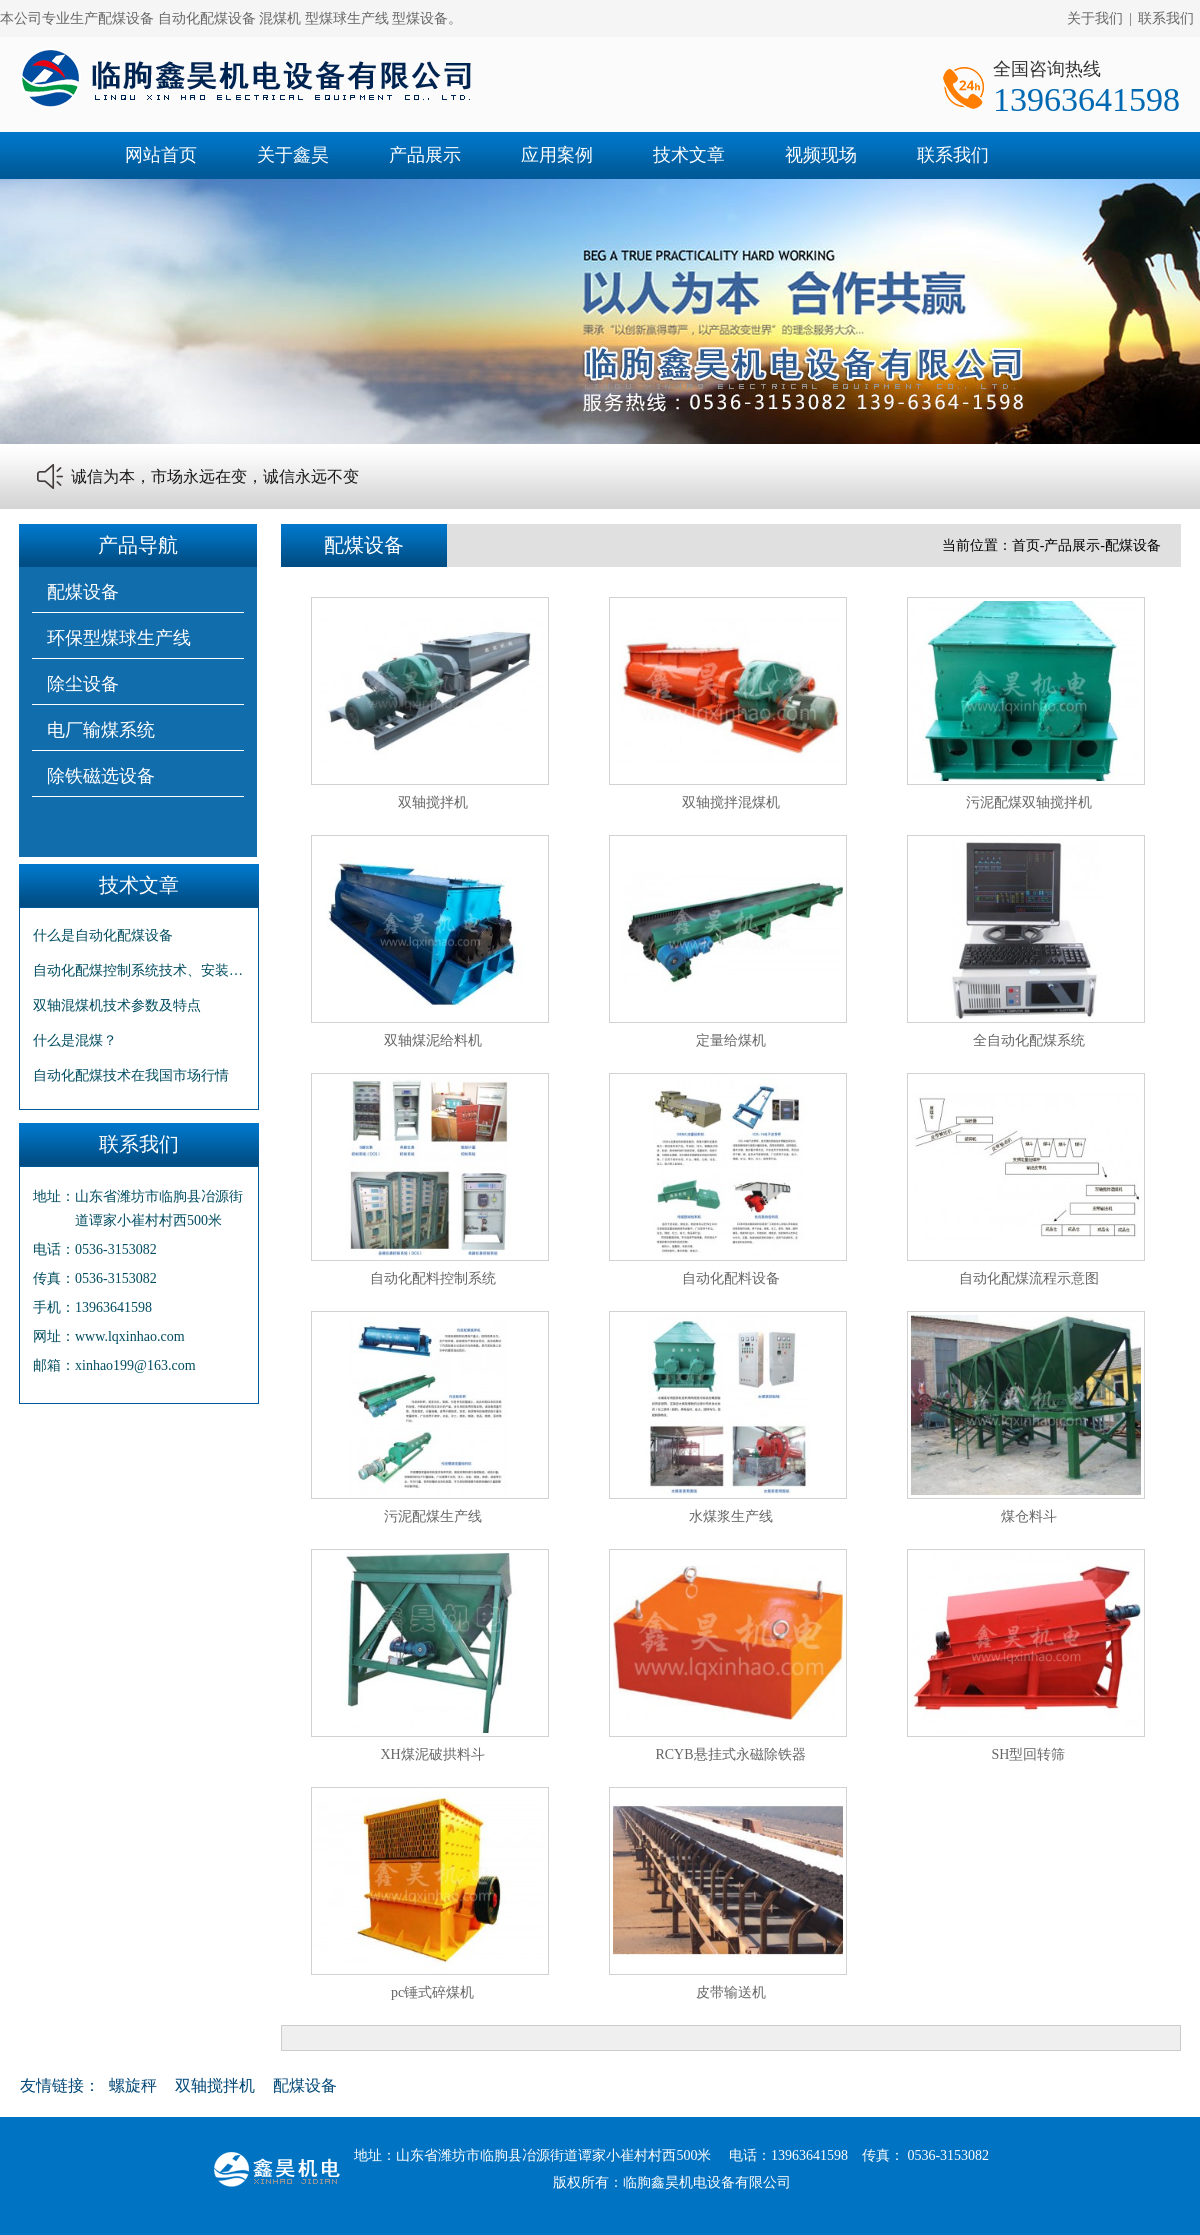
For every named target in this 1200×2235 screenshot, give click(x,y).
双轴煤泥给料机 (433, 1040)
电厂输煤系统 (101, 730)
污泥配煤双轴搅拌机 (1029, 802)
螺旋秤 (133, 2085)
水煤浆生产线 (731, 1516)
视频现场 (821, 155)
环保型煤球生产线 (119, 638)
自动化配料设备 (731, 1278)
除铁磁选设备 (101, 776)
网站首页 (161, 155)
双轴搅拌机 (433, 802)
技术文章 (689, 155)
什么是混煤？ (75, 1040)
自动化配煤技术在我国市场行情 (131, 1075)
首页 (1026, 545)
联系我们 (1166, 18)
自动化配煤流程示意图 (1029, 1278)
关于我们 (1095, 18)
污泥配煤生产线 (433, 1516)
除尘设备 (83, 684)
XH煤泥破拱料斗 (432, 1754)
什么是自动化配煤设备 (103, 935)
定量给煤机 (731, 1040)
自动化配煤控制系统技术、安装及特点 (139, 970)
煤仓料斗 (1029, 1516)
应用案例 (557, 155)
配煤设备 (83, 592)
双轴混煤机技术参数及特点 (117, 1005)
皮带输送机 (731, 1992)
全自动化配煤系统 (1029, 1040)
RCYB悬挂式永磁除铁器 (730, 1754)
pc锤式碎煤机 (432, 1992)
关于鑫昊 (293, 155)
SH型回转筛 (1029, 1754)
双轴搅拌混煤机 (731, 802)
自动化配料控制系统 (433, 1278)
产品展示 (425, 155)
